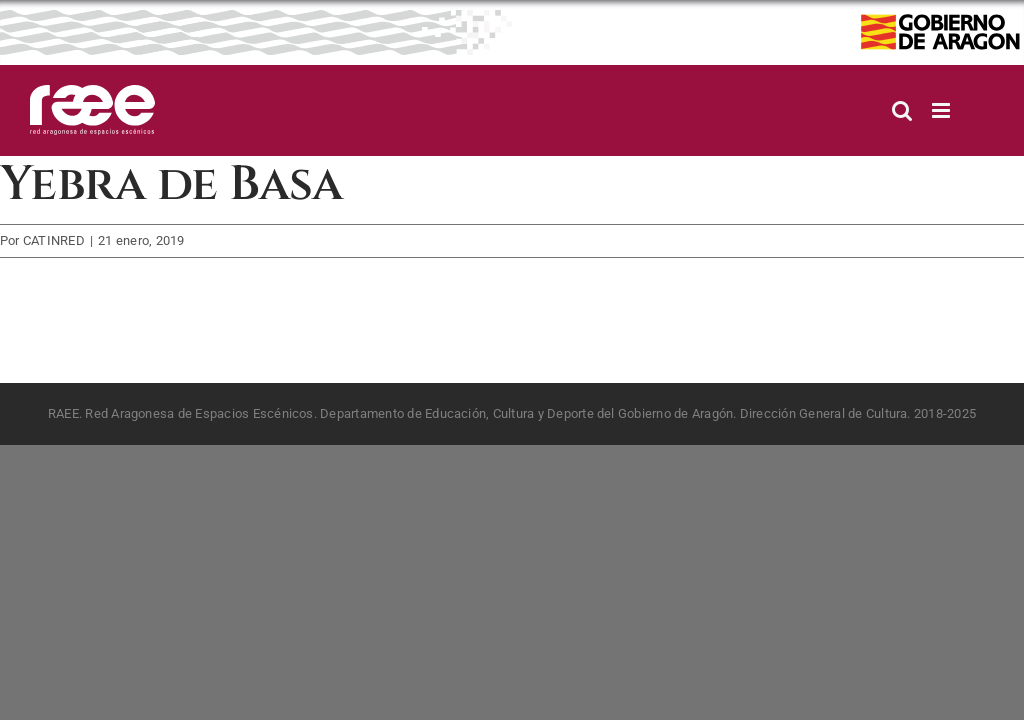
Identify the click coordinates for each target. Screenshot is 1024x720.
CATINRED (54, 240)
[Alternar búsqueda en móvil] (902, 110)
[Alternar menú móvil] (942, 110)
